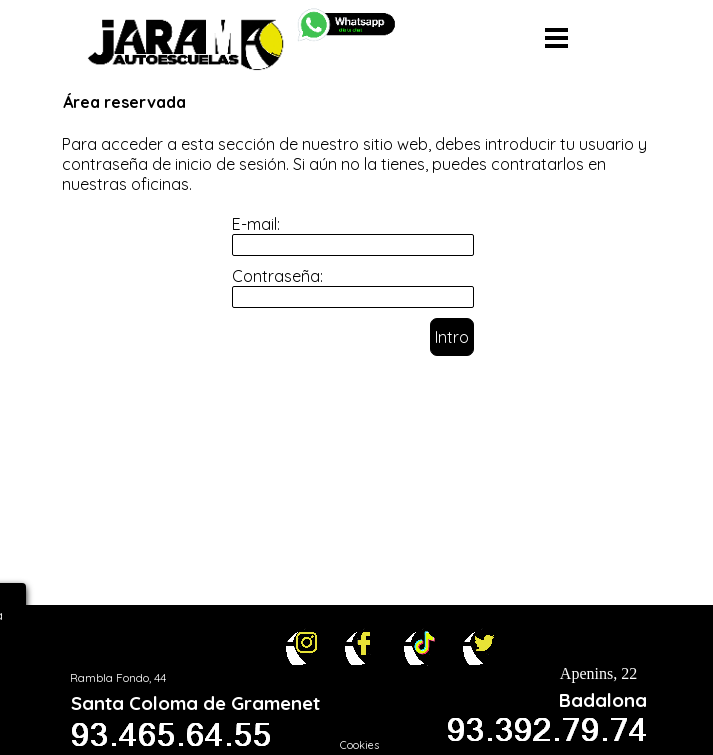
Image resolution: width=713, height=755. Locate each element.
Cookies (359, 745)
